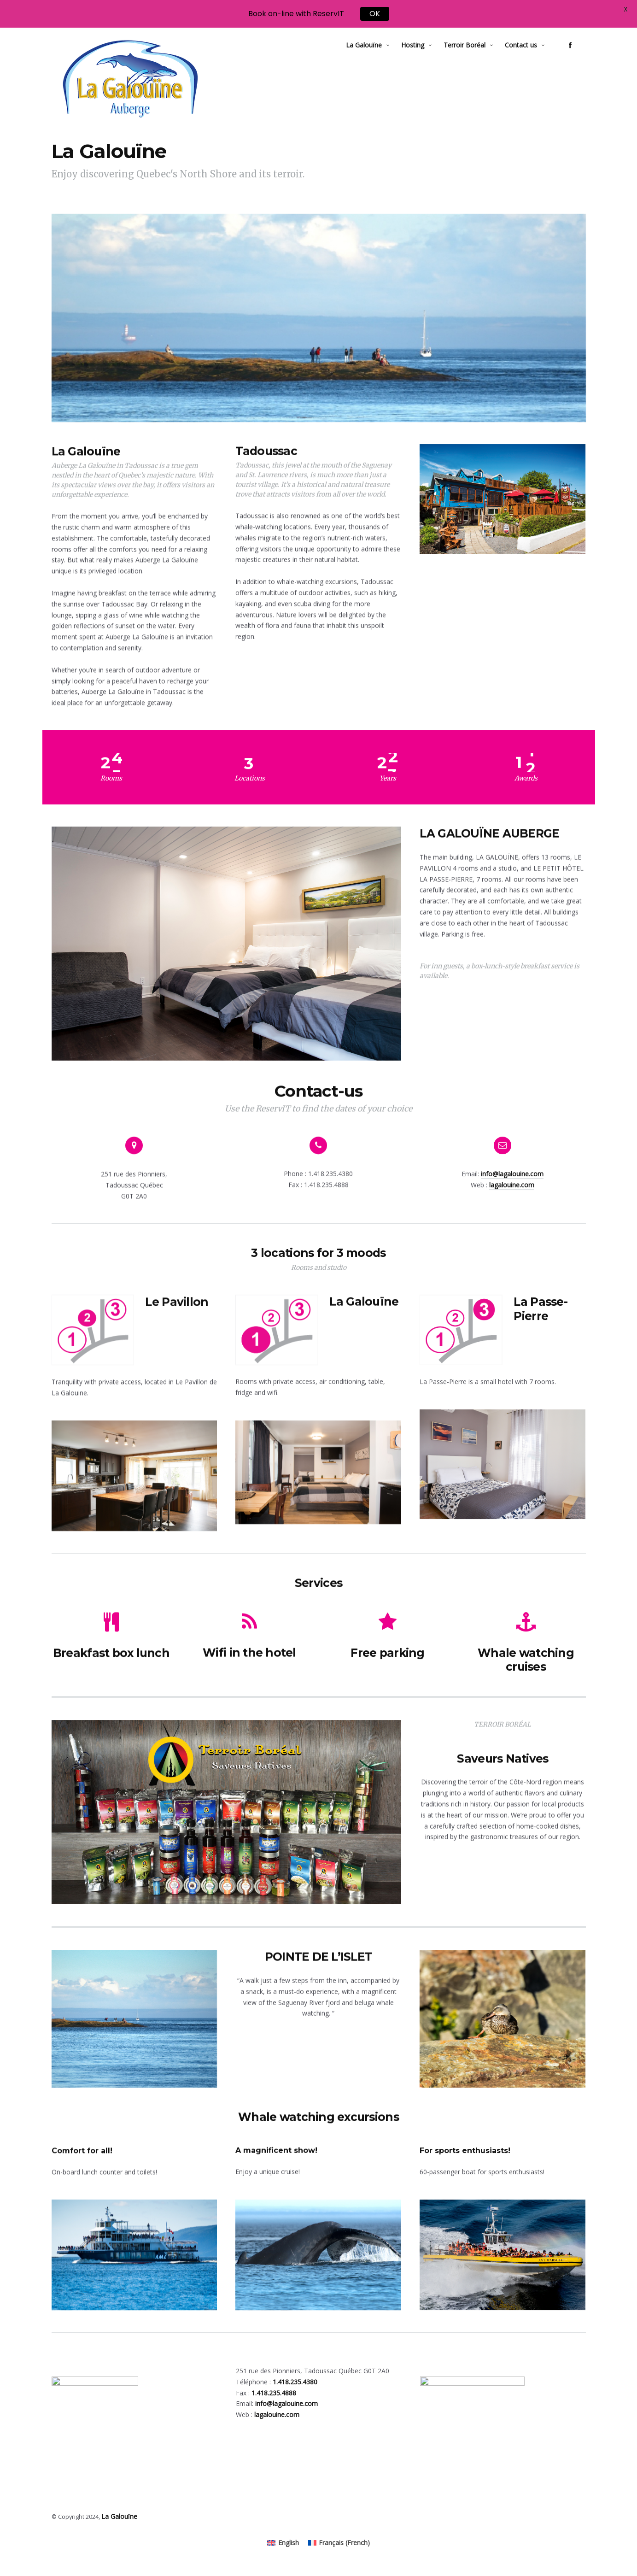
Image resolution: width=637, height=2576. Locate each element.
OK (374, 13)
